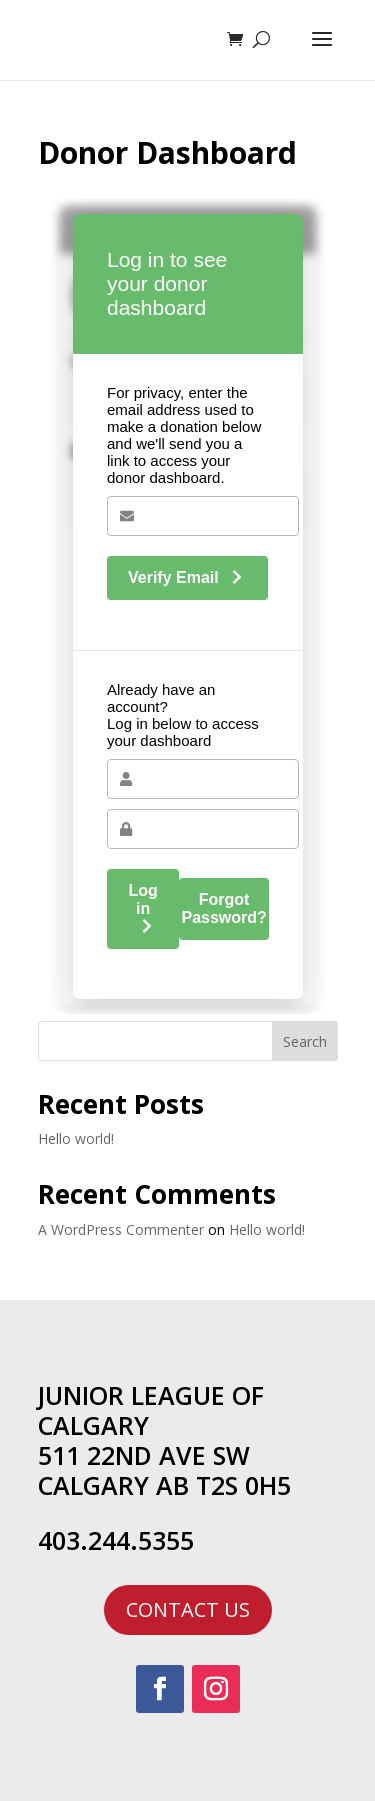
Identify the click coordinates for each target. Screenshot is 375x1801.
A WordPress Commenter (121, 1229)
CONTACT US (188, 1609)
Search (305, 1041)
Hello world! (76, 1138)
